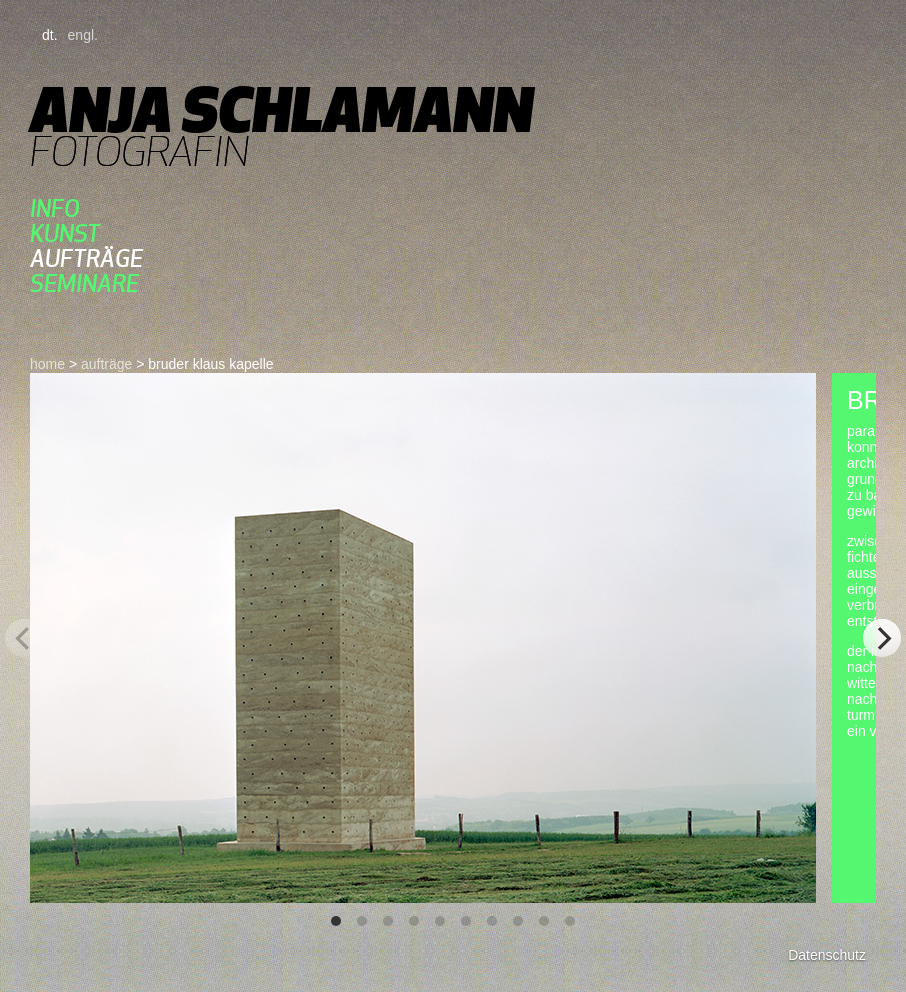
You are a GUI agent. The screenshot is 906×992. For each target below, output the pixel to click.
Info (55, 208)
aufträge (86, 258)
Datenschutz (827, 955)
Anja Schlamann (281, 109)
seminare (84, 283)
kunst (65, 233)
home (47, 364)
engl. (83, 35)
